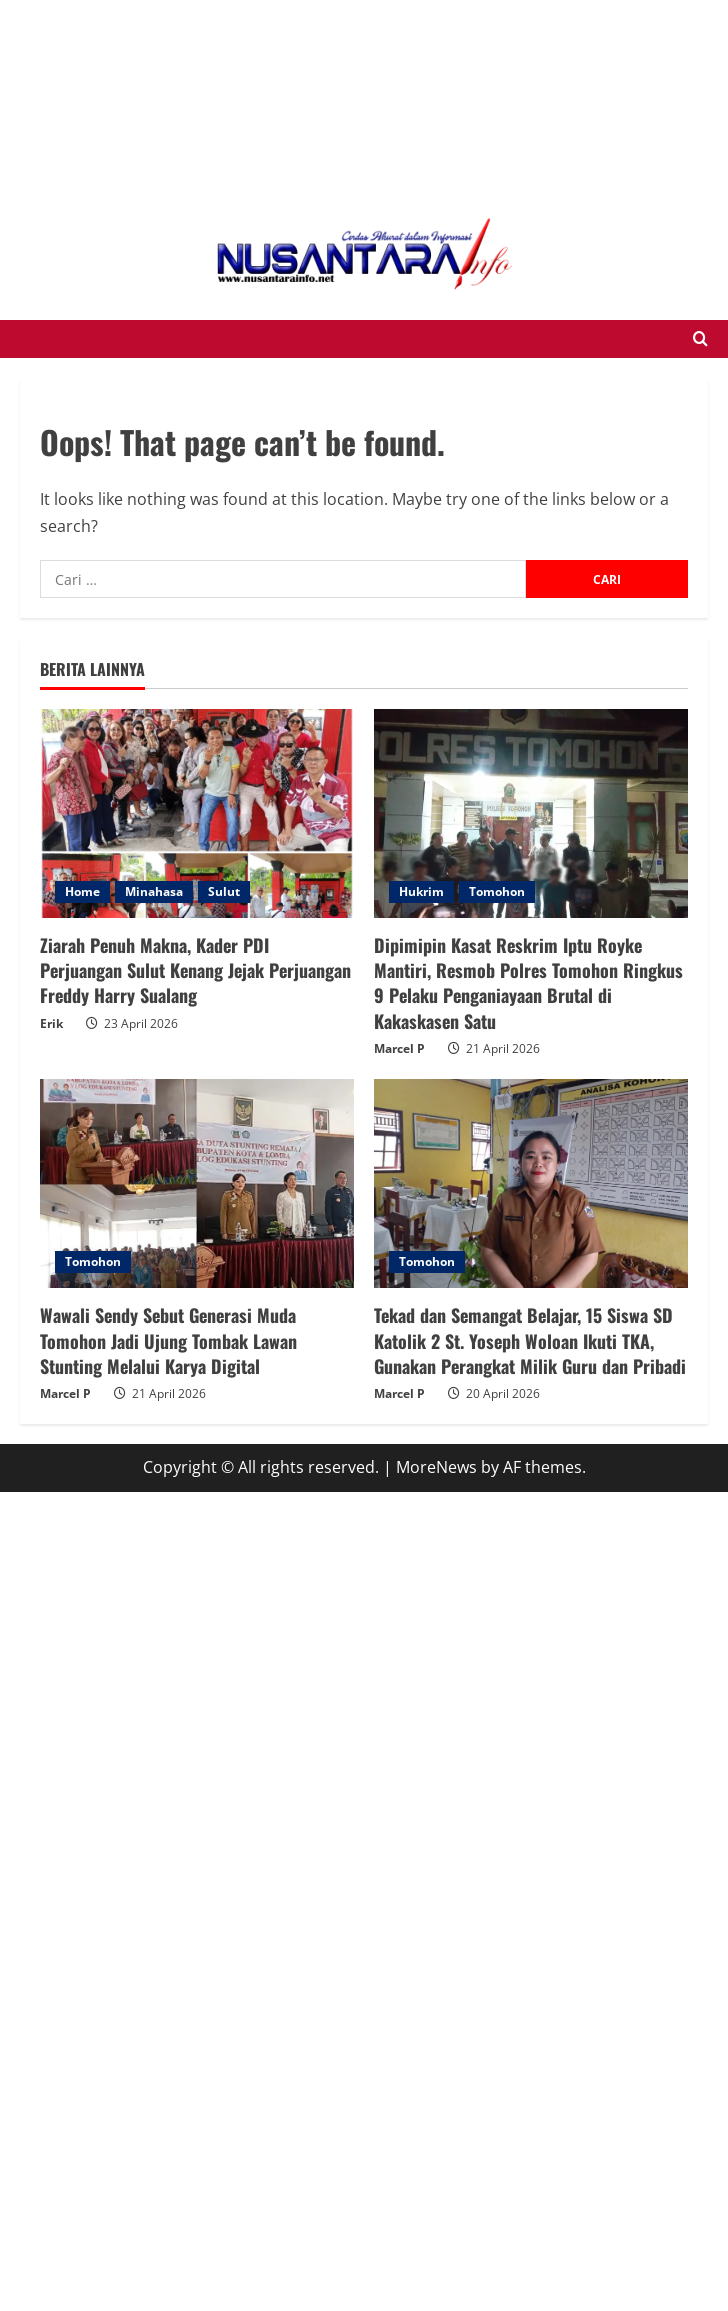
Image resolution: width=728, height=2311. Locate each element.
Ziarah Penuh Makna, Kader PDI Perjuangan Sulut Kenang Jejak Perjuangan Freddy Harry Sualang (195, 970)
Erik (51, 1023)
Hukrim (421, 891)
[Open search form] (700, 339)
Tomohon (497, 891)
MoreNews (436, 1467)
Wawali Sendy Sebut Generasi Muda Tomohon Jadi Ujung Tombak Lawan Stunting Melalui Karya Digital (168, 1340)
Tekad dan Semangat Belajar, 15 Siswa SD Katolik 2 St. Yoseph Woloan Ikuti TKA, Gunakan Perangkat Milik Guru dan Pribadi (530, 1340)
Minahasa (154, 891)
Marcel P (399, 1048)
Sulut (224, 891)
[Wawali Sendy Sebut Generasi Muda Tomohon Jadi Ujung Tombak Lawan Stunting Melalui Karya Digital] (197, 1183)
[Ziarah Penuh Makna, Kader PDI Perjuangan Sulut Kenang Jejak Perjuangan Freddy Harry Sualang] (197, 813)
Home (82, 891)
